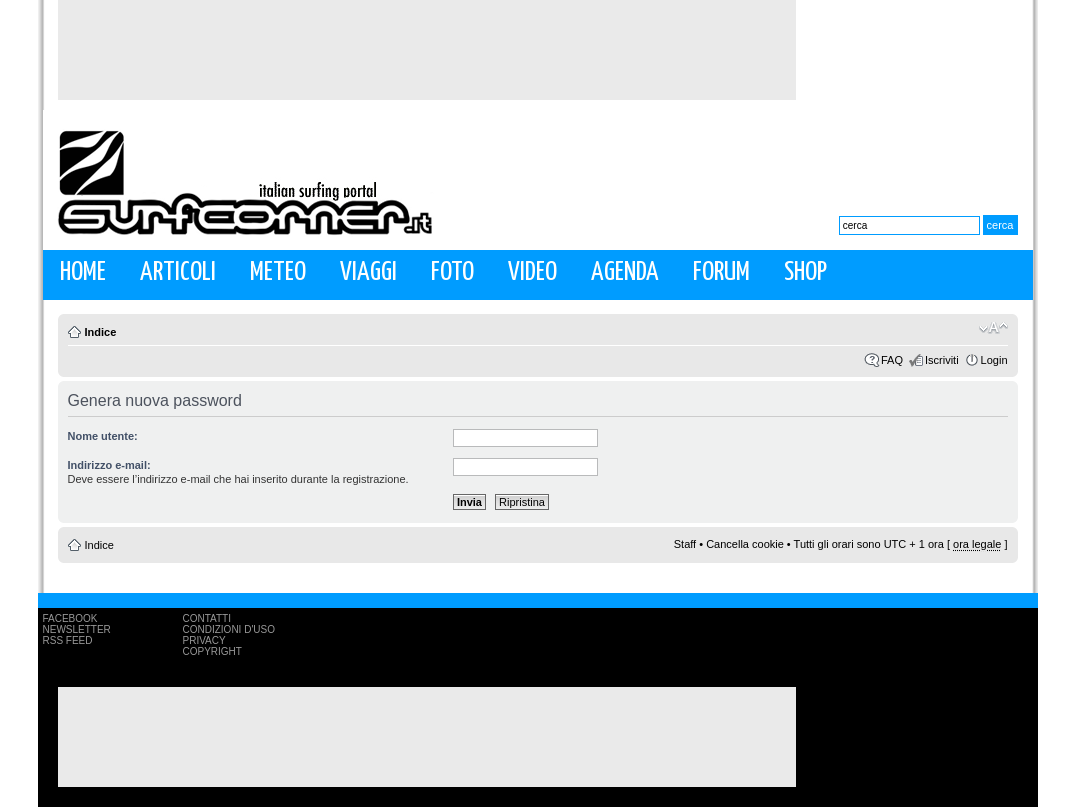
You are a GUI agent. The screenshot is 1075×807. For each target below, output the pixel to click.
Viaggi (368, 272)
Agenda (625, 272)
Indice (101, 332)
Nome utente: (103, 436)
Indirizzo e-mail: (109, 465)
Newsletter (77, 629)
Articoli (178, 272)
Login (994, 360)
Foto (452, 272)
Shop (805, 272)
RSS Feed (68, 640)
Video (532, 272)
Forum (721, 272)
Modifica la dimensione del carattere (993, 328)
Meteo (278, 272)
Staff (685, 544)
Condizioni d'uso (229, 629)
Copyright (212, 651)
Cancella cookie (745, 544)
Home (83, 272)
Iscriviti (942, 360)
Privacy (204, 640)
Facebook (70, 618)
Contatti (207, 618)
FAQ (892, 360)
